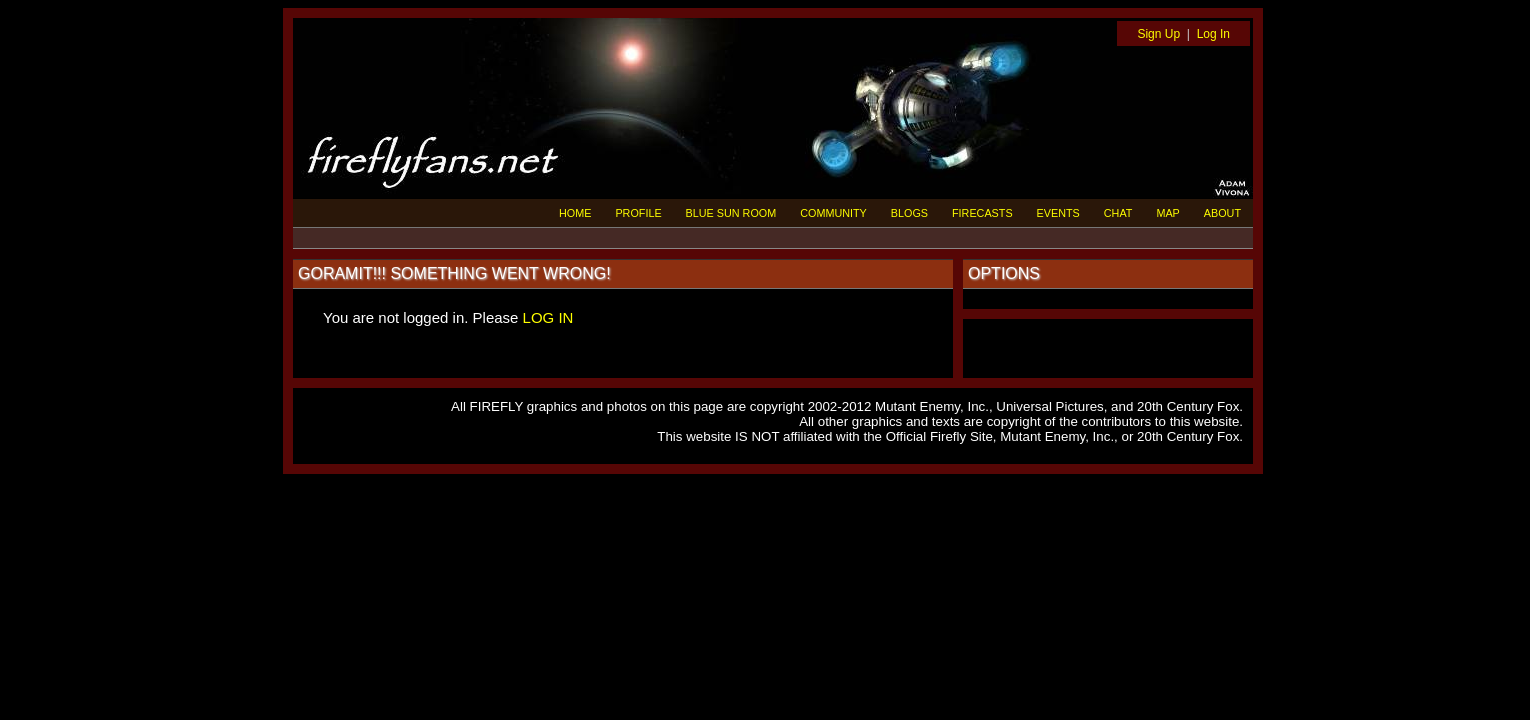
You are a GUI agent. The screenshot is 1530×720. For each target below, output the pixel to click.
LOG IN (548, 317)
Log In (1213, 34)
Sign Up (1158, 34)
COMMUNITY (833, 213)
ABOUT (1222, 213)
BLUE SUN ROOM (731, 213)
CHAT (1118, 213)
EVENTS (1058, 213)
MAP (1167, 213)
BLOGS (909, 213)
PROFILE (638, 213)
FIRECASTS (982, 213)
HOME (575, 213)
